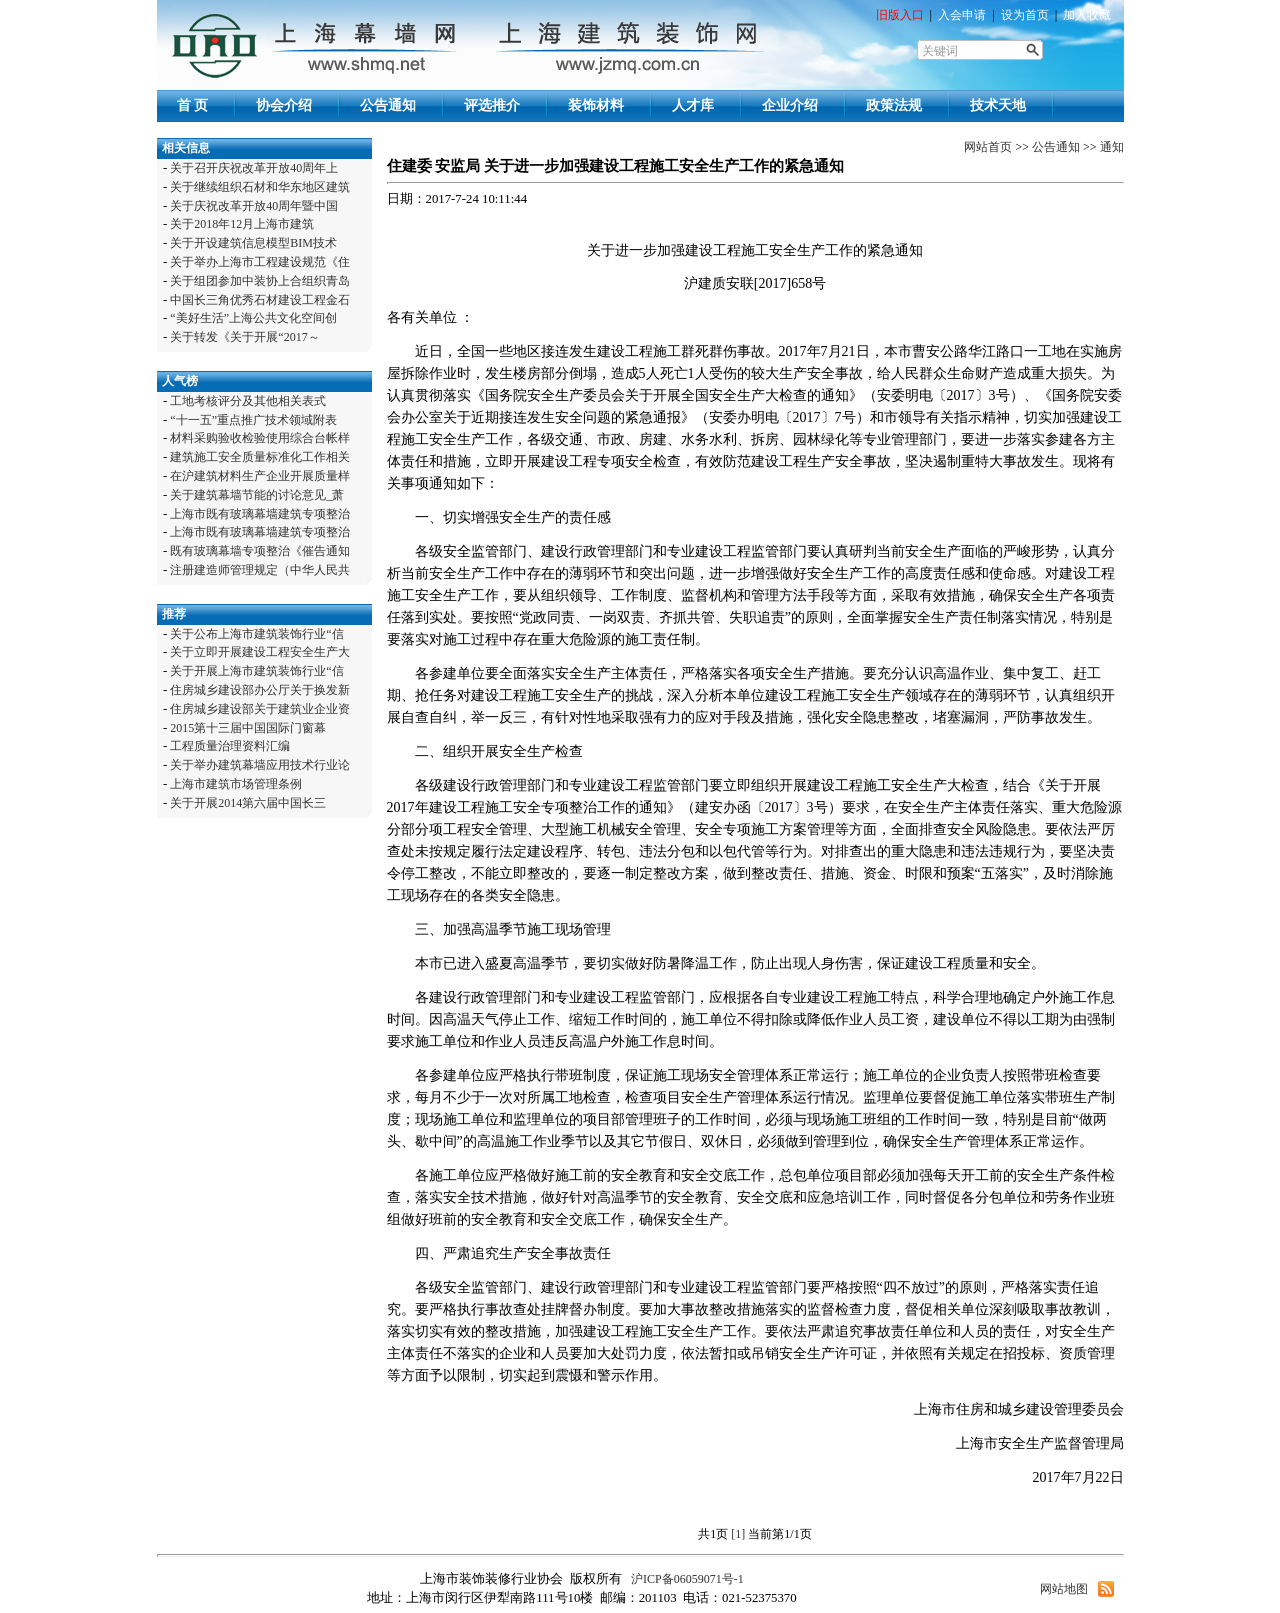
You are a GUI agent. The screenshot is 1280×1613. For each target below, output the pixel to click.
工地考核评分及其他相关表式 (248, 401)
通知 (1112, 147)
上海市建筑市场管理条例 (236, 784)
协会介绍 (284, 105)
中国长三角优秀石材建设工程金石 (260, 300)
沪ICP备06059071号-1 (686, 1579)
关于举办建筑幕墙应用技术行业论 (260, 765)
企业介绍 (790, 105)
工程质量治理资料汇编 (230, 746)
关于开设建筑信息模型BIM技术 (253, 243)
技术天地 (998, 105)
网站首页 (988, 147)
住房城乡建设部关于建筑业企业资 (260, 709)
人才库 (693, 105)
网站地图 (1064, 1589)
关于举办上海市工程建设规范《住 (260, 262)
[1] (738, 1534)
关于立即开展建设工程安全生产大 (260, 652)
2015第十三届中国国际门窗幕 (248, 728)
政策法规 (894, 105)
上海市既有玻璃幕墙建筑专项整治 (260, 514)
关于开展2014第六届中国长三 (248, 803)
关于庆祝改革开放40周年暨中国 (254, 206)
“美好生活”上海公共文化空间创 (253, 318)
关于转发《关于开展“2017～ (244, 337)
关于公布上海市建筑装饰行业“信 (256, 634)
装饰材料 (596, 105)
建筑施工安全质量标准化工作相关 (260, 457)
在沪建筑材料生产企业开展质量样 (260, 476)
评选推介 (492, 105)
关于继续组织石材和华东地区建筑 (260, 187)
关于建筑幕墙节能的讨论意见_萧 (257, 495)
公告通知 (388, 105)
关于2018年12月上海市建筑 (242, 224)
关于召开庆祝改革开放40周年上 (254, 168)
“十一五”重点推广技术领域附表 (253, 420)
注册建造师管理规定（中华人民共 (260, 570)
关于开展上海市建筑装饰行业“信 (256, 671)
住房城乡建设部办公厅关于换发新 (260, 690)
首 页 (193, 105)
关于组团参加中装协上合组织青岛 (260, 281)
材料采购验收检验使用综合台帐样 (260, 438)
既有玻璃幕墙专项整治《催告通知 (260, 551)
